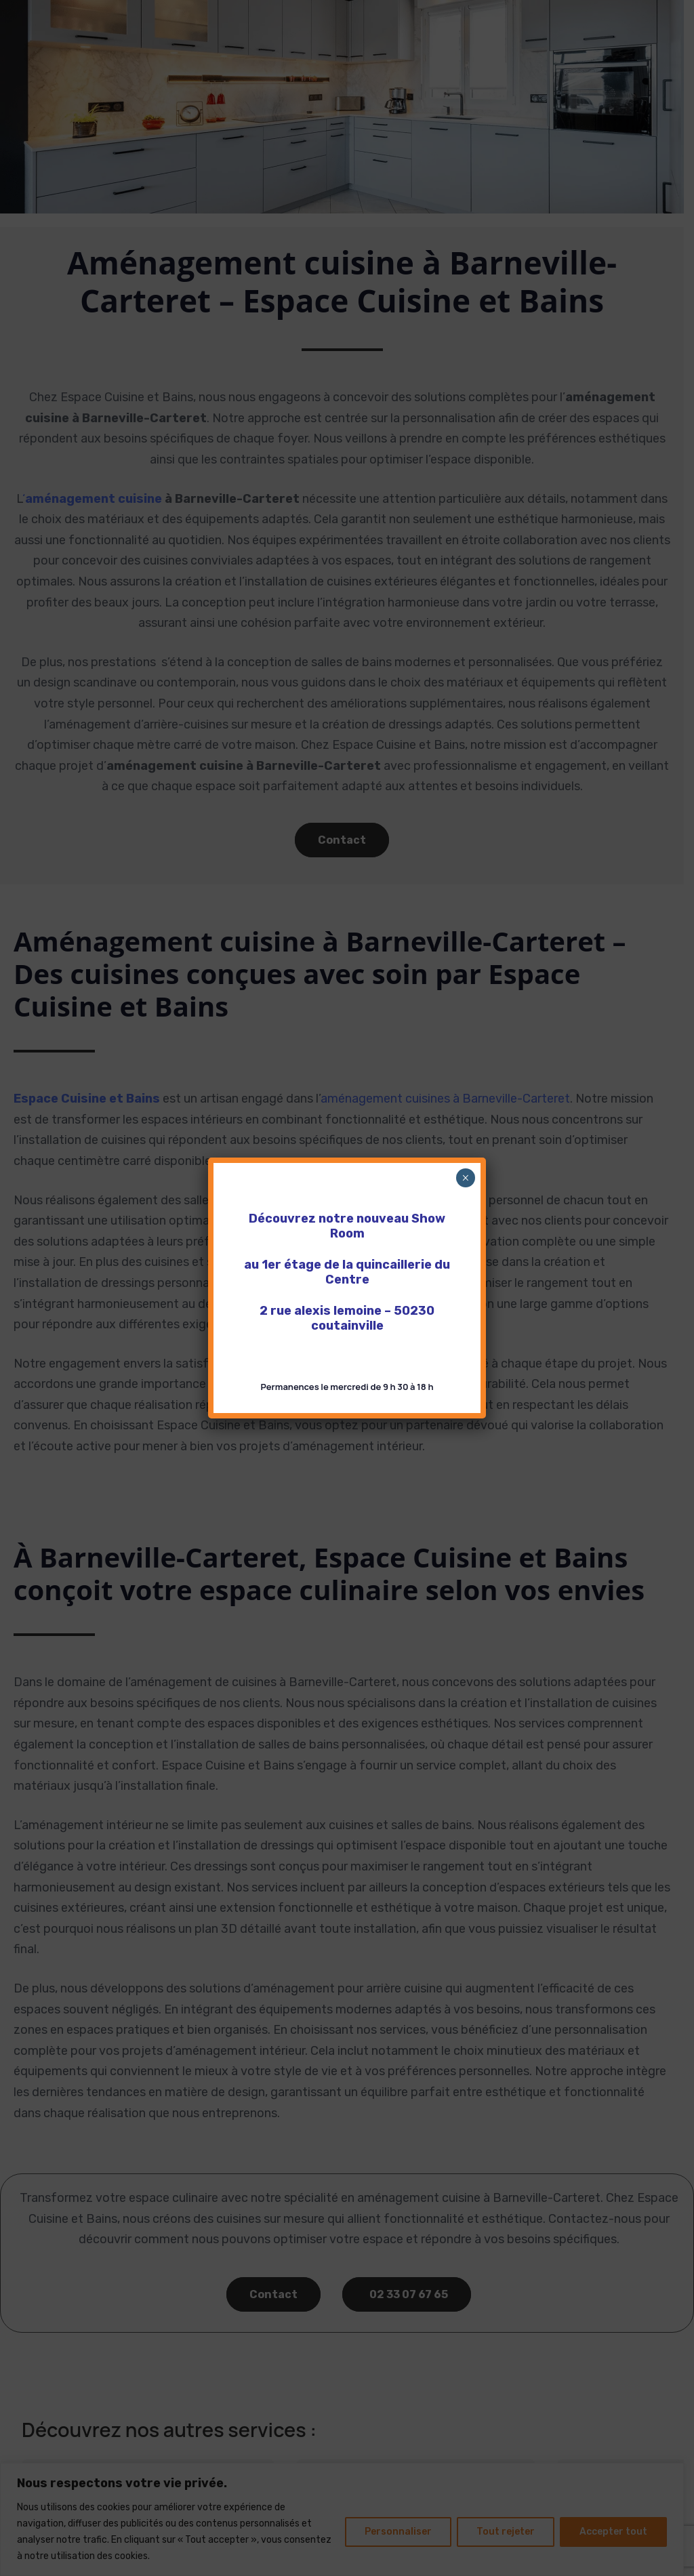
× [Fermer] (465, 1177)
